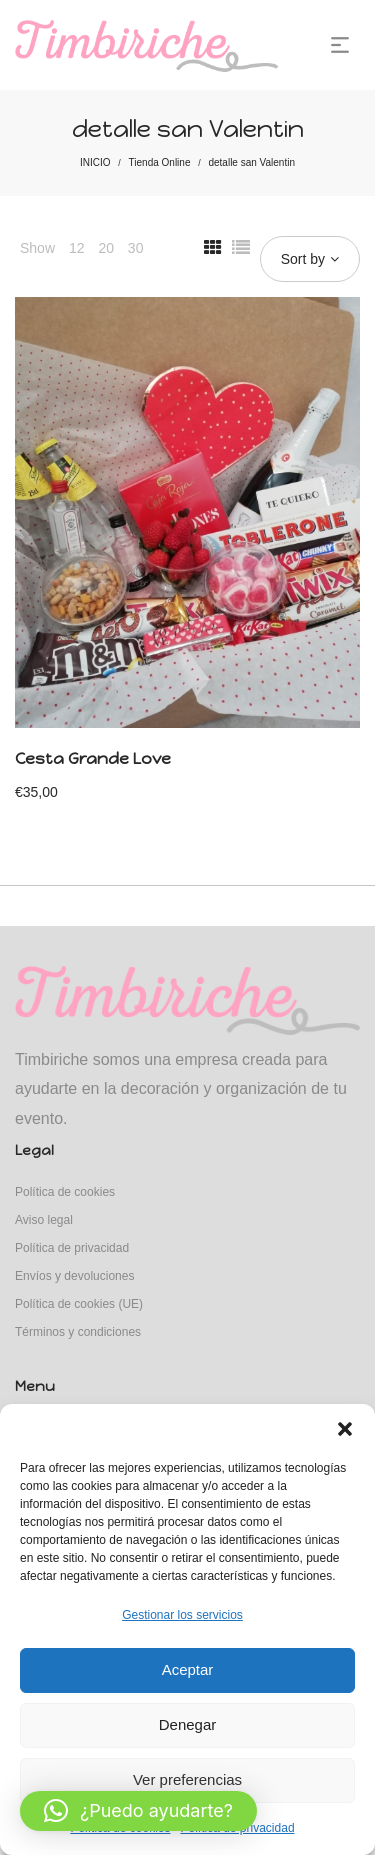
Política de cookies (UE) (79, 1304)
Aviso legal (44, 1220)
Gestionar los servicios (182, 1615)
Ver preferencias (187, 1779)
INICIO (95, 162)
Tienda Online (160, 162)
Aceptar (188, 1669)
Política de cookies (65, 1192)
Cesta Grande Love (93, 758)
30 (136, 248)
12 (77, 248)
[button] (345, 1429)
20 (106, 248)
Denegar (188, 1724)
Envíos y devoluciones (74, 1276)
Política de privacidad (72, 1248)
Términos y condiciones (78, 1332)
